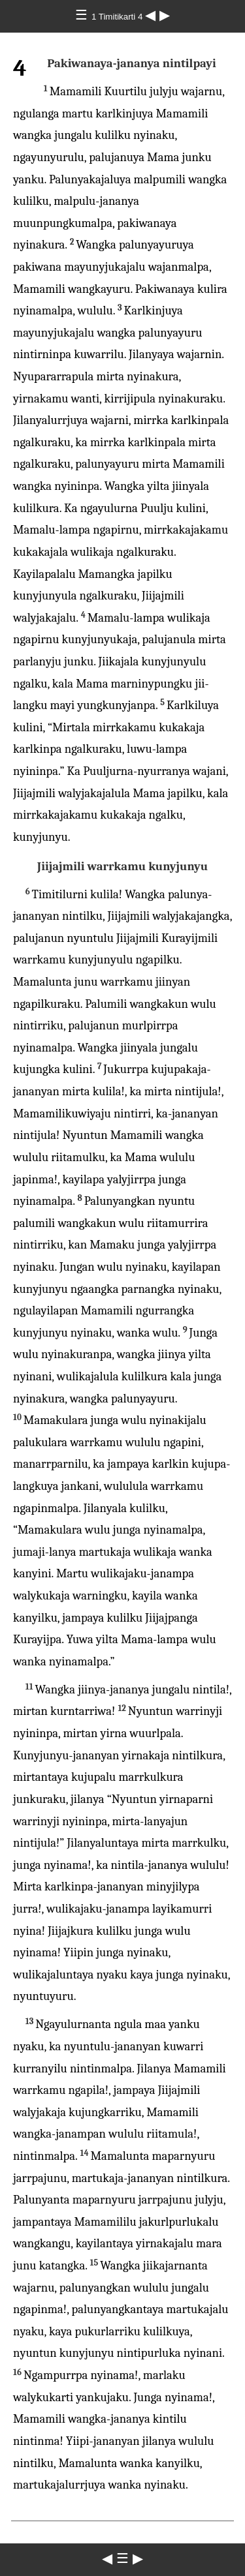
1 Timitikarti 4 (118, 17)
